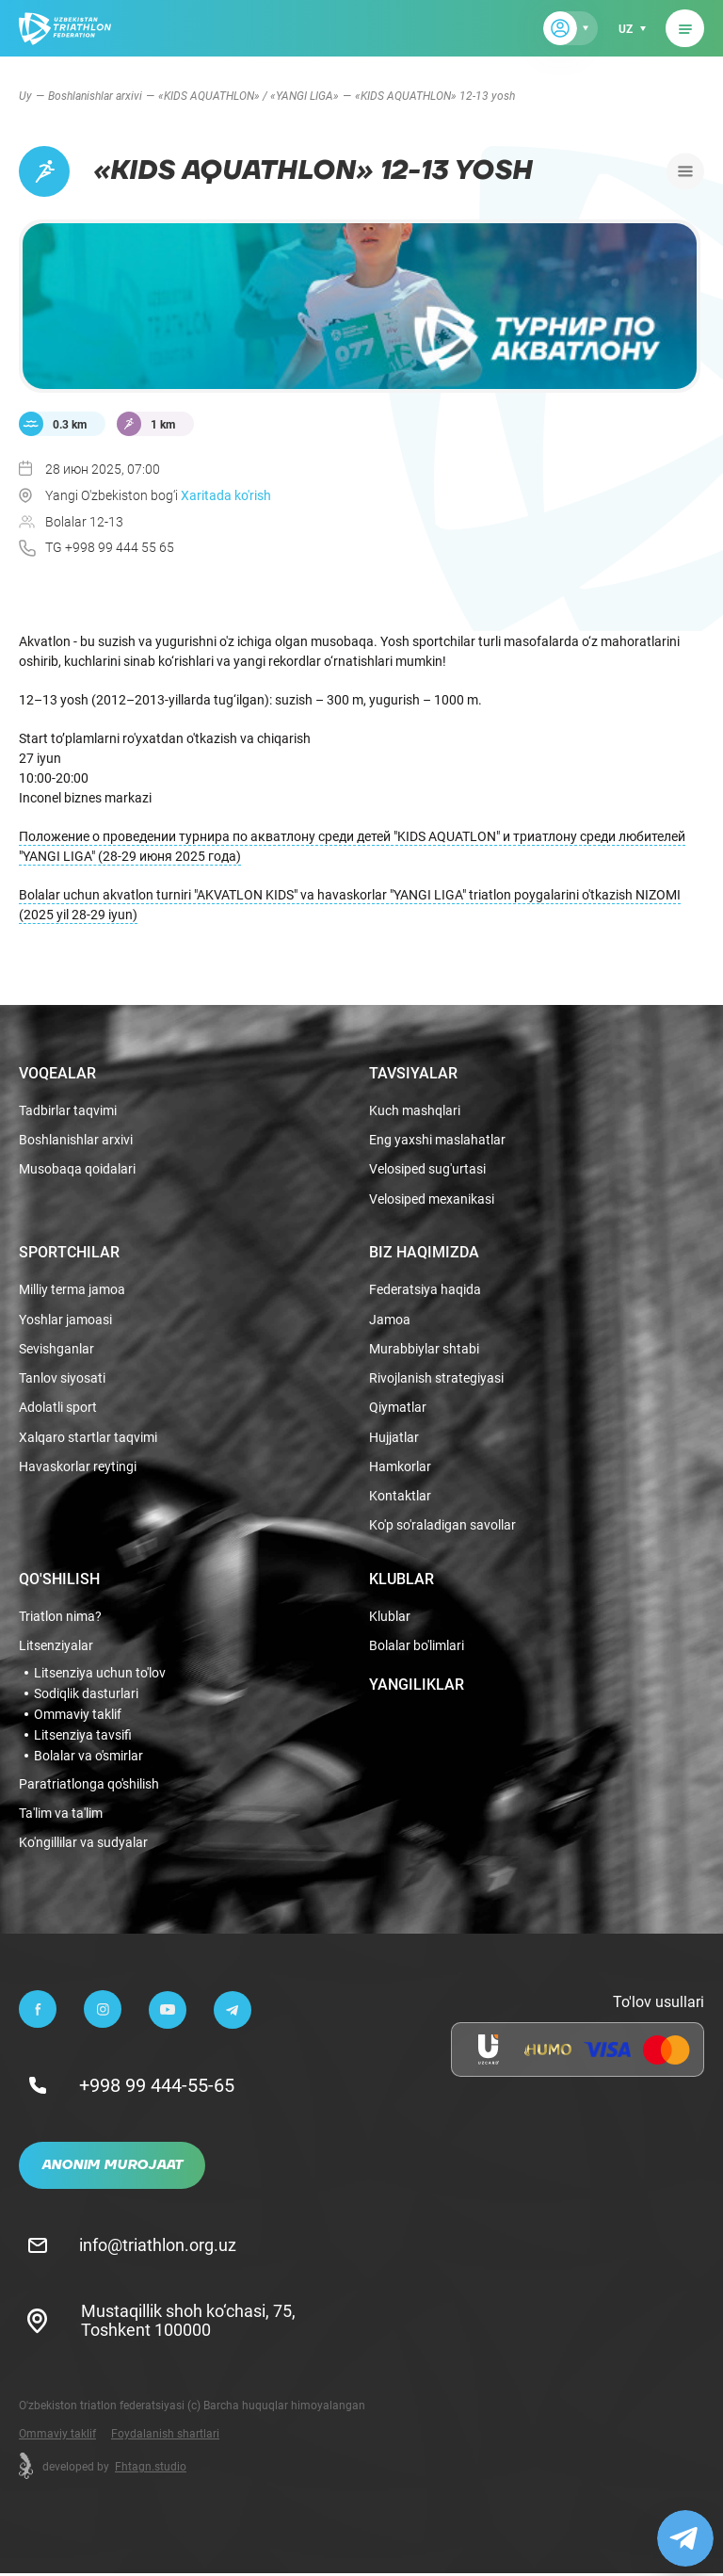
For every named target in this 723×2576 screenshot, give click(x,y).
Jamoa (389, 1316)
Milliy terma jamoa (72, 1287)
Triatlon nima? (60, 1618)
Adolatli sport (58, 1407)
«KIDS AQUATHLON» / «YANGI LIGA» (248, 95)
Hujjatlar (394, 1437)
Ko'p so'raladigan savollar (442, 1526)
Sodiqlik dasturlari (86, 1694)
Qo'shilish (59, 1579)
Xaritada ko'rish (226, 495)
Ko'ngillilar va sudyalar (83, 1846)
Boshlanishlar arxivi (95, 95)
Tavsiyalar (413, 1067)
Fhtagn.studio (150, 2468)
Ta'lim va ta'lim (61, 1815)
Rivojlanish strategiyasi (436, 1377)
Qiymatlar (397, 1407)
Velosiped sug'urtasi (427, 1166)
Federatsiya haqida (425, 1287)
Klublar (401, 1579)
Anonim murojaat (112, 2168)
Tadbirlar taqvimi (68, 1105)
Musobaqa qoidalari (77, 1166)
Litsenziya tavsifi (83, 1735)
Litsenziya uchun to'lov (100, 1673)
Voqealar (57, 1067)
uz (625, 28)
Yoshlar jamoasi (65, 1316)
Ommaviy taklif (77, 1715)
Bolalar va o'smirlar (88, 1756)
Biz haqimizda (424, 1248)
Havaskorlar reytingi (78, 1466)
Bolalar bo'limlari (416, 1648)
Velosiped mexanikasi (431, 1196)
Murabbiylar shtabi (424, 1346)
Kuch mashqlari (414, 1105)
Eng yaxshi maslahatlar (437, 1135)
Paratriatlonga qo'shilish (89, 1785)
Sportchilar (69, 1248)
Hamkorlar (400, 1466)
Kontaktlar (400, 1496)
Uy (25, 95)
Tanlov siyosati (62, 1377)
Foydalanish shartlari (165, 2435)
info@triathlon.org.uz (159, 2247)
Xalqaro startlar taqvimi (88, 1437)
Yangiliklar (416, 1685)
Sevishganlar (56, 1346)
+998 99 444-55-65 (158, 2088)
